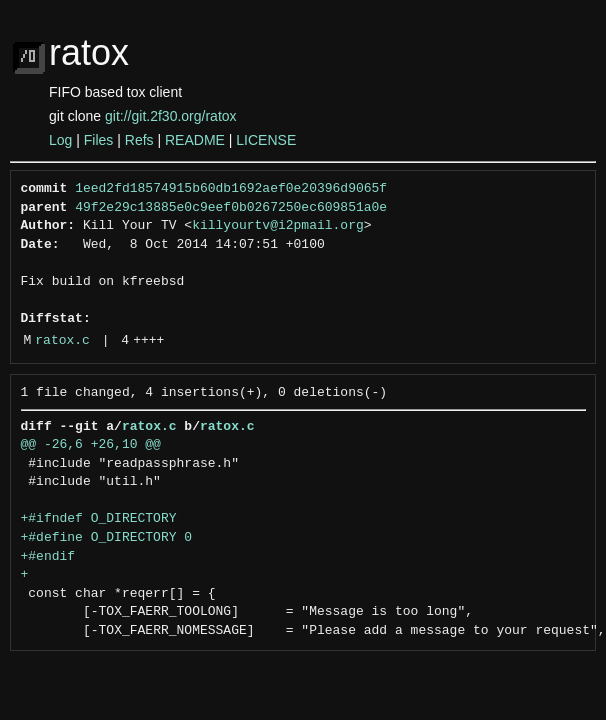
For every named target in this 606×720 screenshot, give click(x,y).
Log (60, 140)
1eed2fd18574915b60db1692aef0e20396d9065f (231, 189)
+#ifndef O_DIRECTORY (99, 519)
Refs (139, 140)
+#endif (48, 557)
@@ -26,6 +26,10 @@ (91, 445)
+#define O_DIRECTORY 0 (107, 538)
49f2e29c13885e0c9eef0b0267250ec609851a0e (231, 208)
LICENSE (266, 140)
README (195, 140)
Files (99, 140)
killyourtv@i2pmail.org (278, 226)
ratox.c (62, 341)
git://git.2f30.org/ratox (171, 116)
